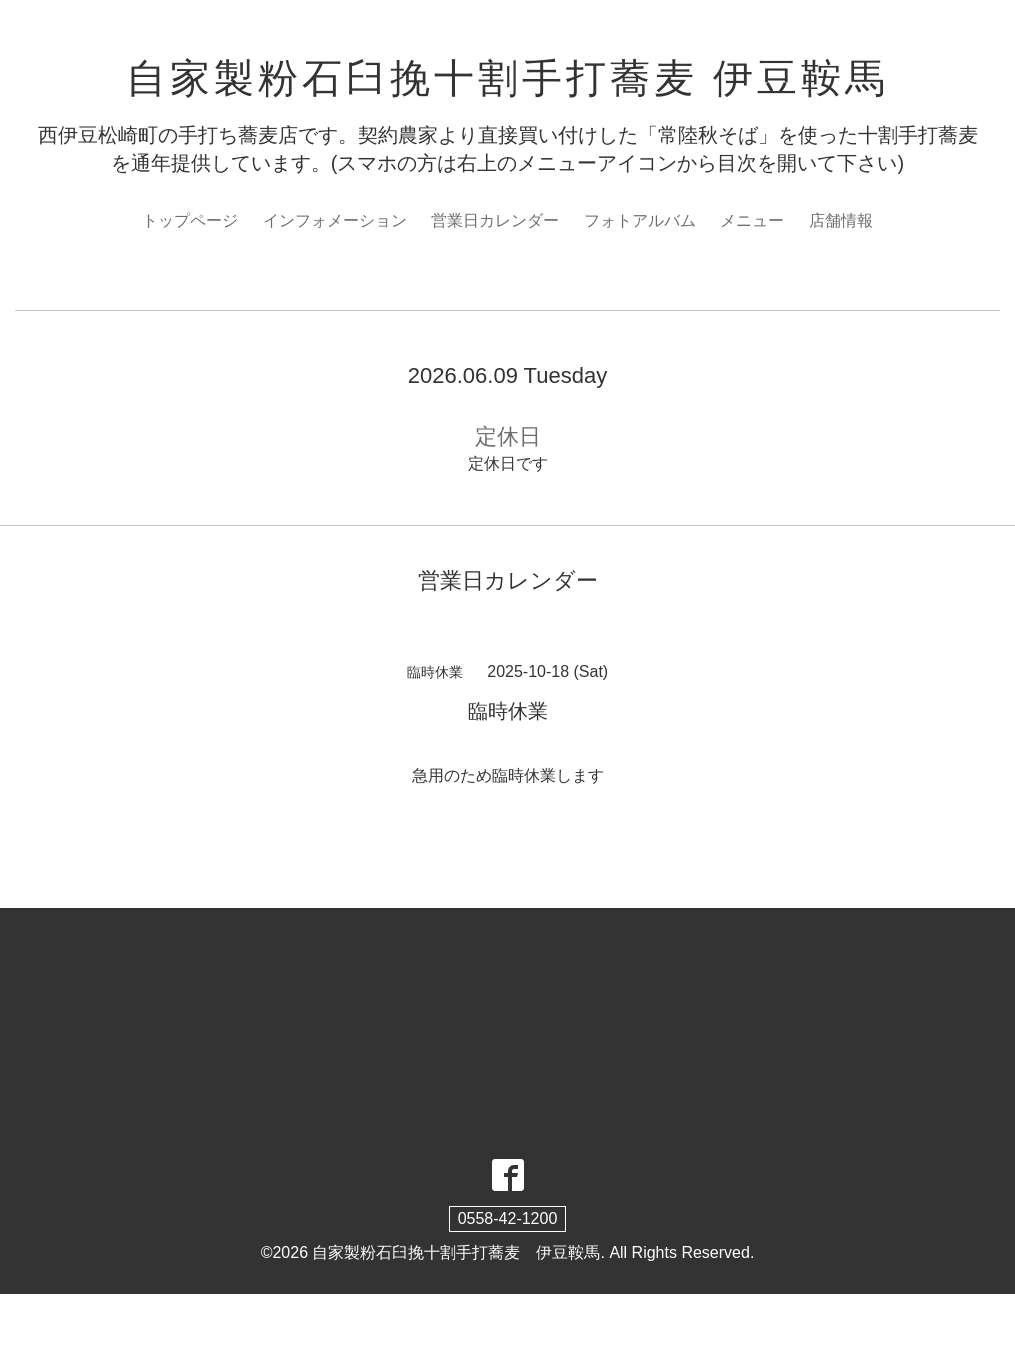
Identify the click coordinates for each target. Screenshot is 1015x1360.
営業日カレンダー (495, 220)
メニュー (752, 220)
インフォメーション (335, 220)
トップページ (190, 220)
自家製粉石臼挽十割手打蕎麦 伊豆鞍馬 (507, 78)
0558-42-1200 (508, 1218)
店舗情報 (841, 220)
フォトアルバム (640, 220)
